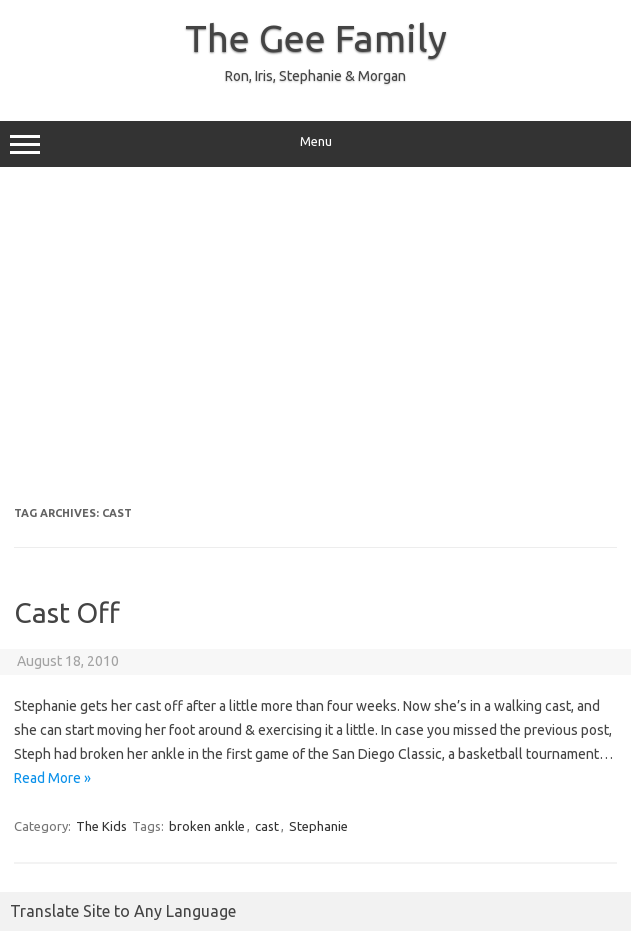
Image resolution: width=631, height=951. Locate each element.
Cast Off (67, 612)
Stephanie (318, 826)
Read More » (52, 778)
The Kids (101, 826)
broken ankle (207, 826)
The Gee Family (316, 38)
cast (267, 826)
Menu (315, 144)
